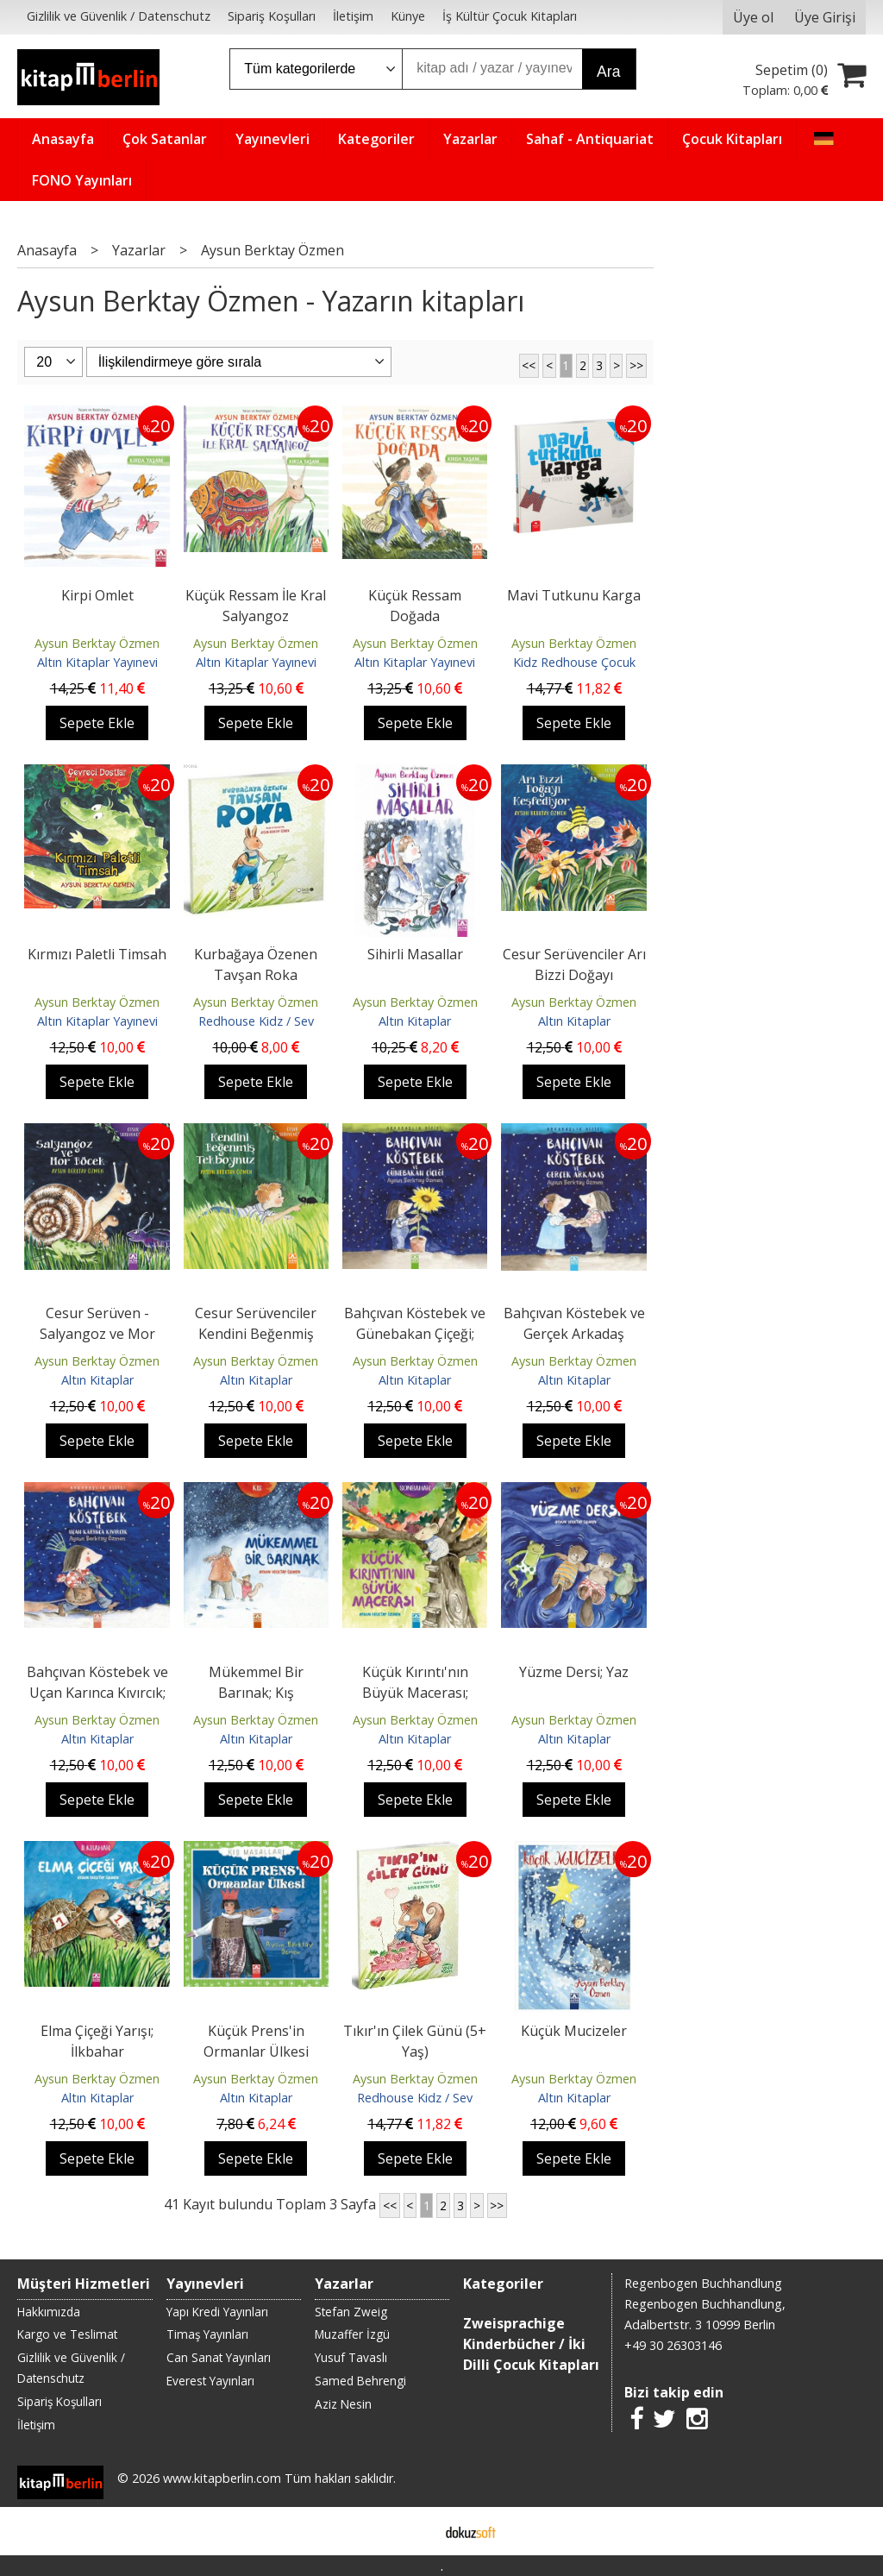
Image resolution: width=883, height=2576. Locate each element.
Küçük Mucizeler (574, 2030)
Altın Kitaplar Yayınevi (97, 662)
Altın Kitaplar (415, 1021)
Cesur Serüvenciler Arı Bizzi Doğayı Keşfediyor (574, 975)
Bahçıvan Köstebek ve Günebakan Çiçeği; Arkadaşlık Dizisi (414, 1334)
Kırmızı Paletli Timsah (97, 954)
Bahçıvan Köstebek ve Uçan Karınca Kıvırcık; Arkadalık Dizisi (97, 1692)
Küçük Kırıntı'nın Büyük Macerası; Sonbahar (415, 1692)
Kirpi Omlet (97, 595)
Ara (608, 71)
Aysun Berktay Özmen (97, 643)
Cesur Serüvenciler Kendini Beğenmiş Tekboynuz (255, 1334)
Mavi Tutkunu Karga (574, 595)
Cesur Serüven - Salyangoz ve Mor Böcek (97, 1334)
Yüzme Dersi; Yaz (574, 1671)
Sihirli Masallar (415, 954)
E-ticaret (414, 2531)
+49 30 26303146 (673, 2345)
